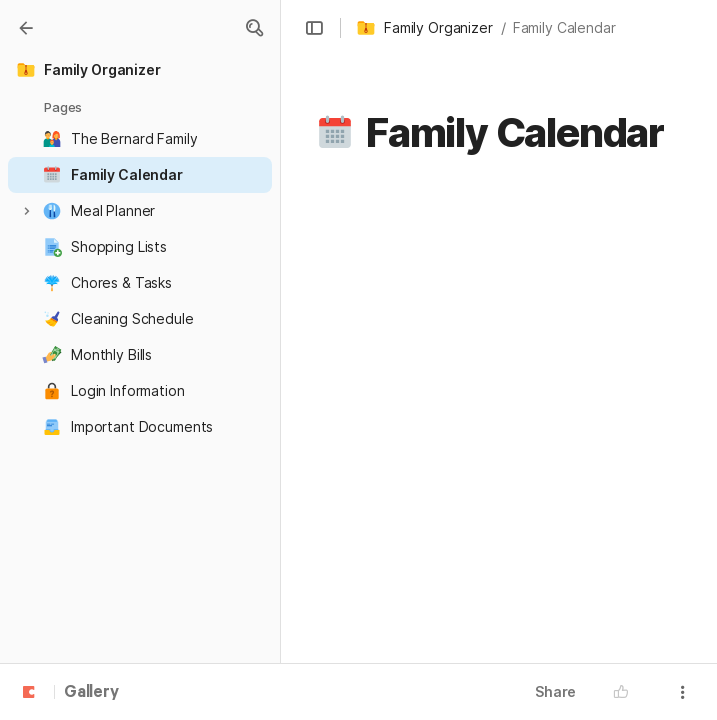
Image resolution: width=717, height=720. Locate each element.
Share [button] (555, 691)
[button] (254, 28)
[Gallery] (26, 28)
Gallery (91, 693)
